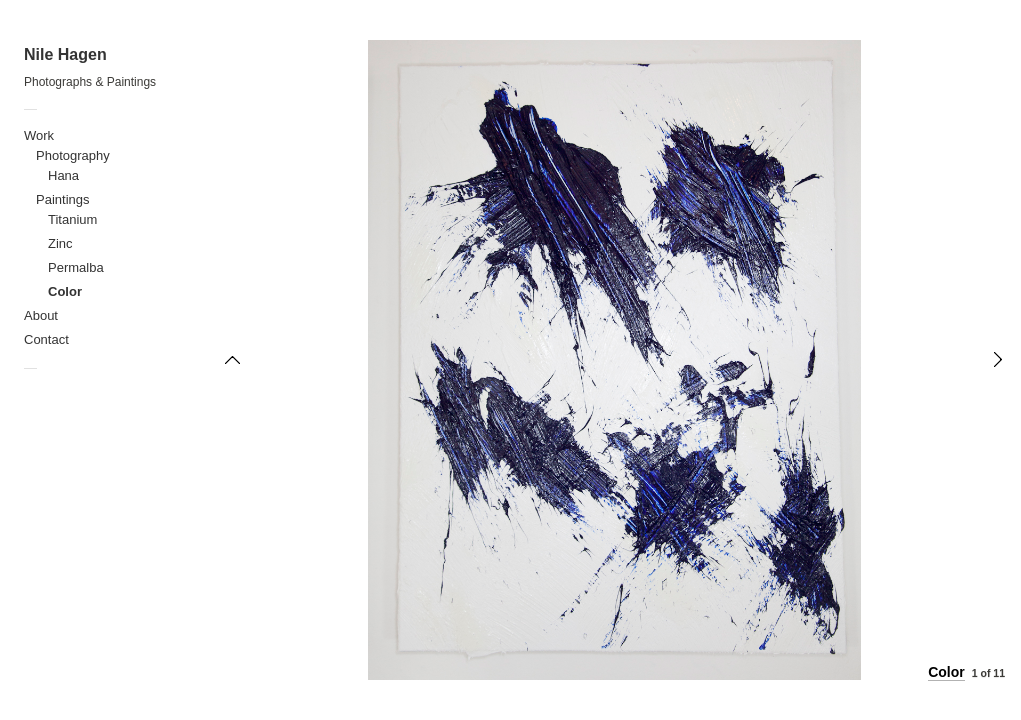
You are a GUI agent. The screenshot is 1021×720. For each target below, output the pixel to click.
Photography (73, 155)
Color (65, 291)
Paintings (62, 199)
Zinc (60, 243)
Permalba (76, 267)
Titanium (72, 219)
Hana (63, 175)
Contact (46, 339)
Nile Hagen (65, 54)
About (41, 315)
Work (39, 135)
